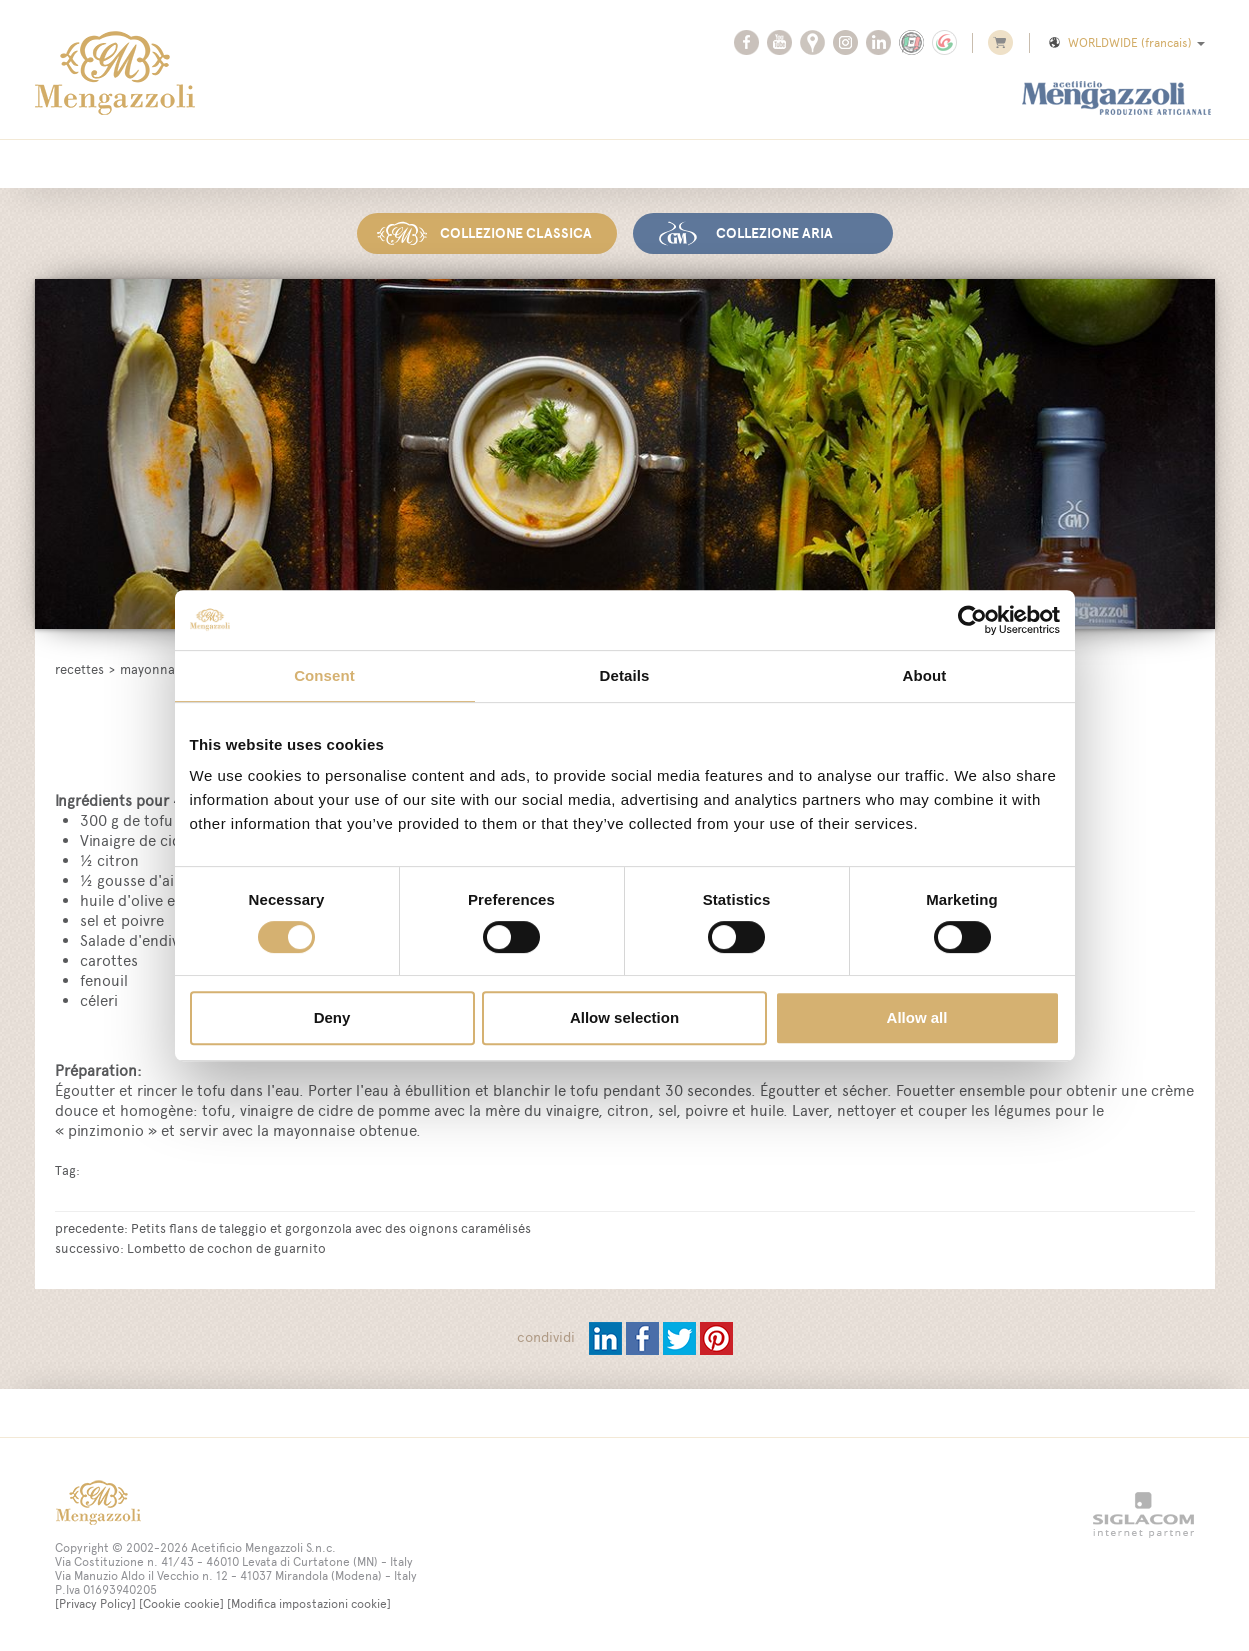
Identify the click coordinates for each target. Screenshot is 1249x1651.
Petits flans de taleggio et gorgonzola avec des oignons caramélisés (331, 1228)
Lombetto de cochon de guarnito (226, 1248)
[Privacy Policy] (95, 1604)
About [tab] (925, 675)
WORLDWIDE (1125, 43)
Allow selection (624, 1017)
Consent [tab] (324, 675)
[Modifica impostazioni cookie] (309, 1604)
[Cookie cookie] (181, 1604)
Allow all (917, 1017)
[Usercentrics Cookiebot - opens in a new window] (972, 620)
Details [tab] (625, 675)
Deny (332, 1017)
